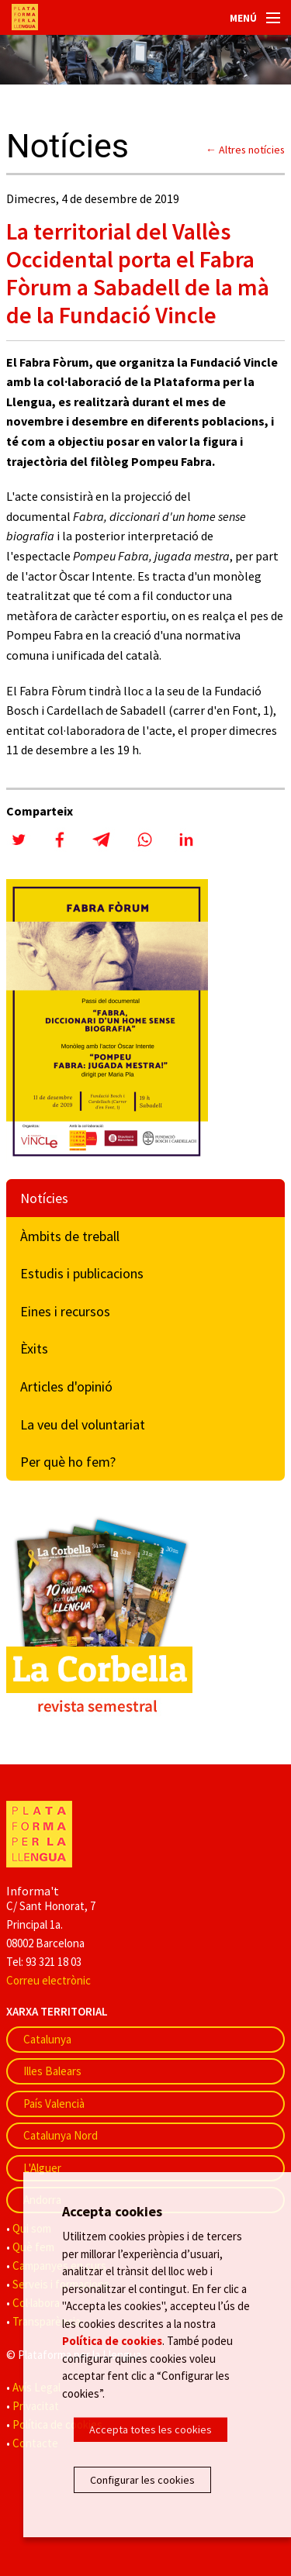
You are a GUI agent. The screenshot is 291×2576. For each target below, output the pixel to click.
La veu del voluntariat (82, 1424)
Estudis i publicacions (82, 1273)
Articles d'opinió (66, 1386)
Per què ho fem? (68, 1462)
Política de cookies (112, 2340)
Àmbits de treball (70, 1236)
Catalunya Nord (60, 2135)
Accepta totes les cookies (150, 2429)
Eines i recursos (65, 1311)
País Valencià (54, 2103)
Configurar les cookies (142, 2480)
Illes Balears (52, 2071)
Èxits (34, 1348)
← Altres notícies (245, 150)
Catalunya (47, 2039)
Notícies (44, 1198)
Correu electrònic (48, 1980)
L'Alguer (42, 2167)
